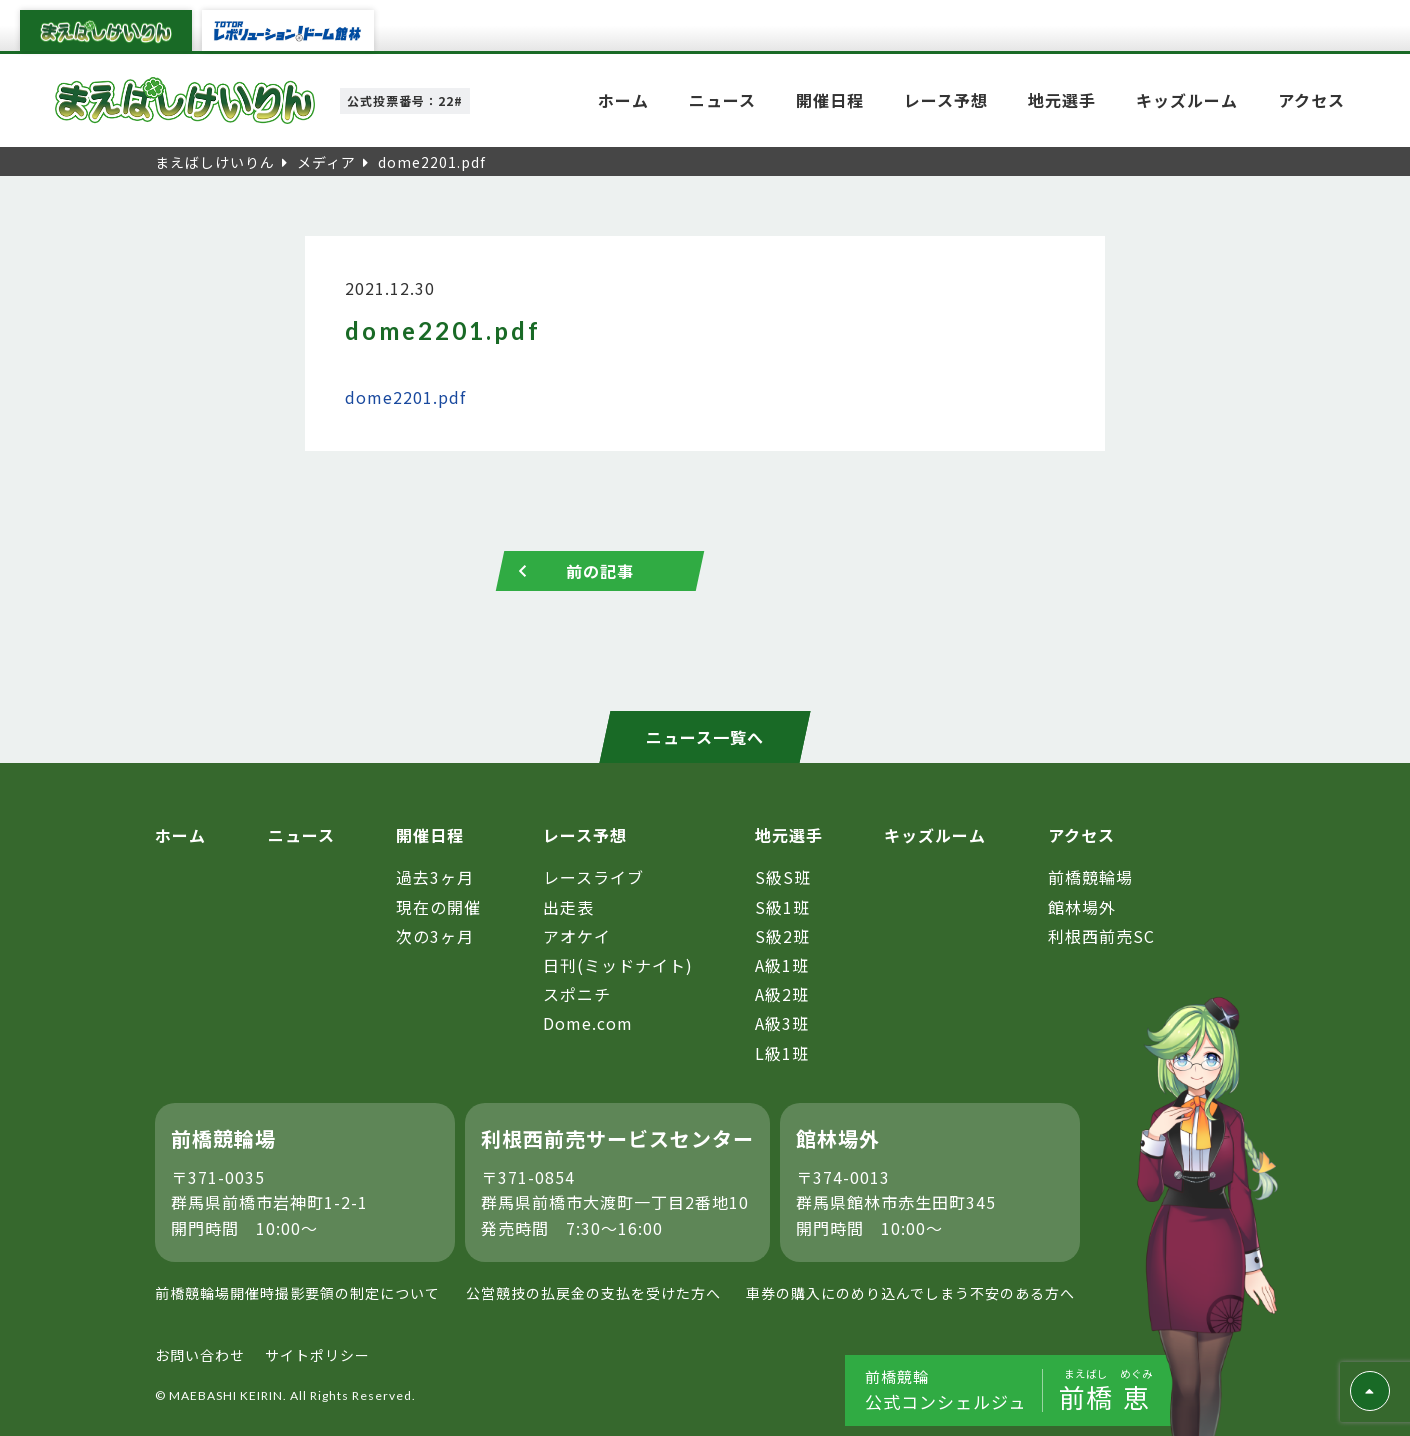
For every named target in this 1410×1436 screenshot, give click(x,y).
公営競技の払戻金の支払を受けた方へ (593, 1293)
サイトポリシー (317, 1355)
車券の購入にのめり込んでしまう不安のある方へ (910, 1293)
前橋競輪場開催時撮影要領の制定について (297, 1293)
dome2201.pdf (405, 397)
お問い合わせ (200, 1355)
